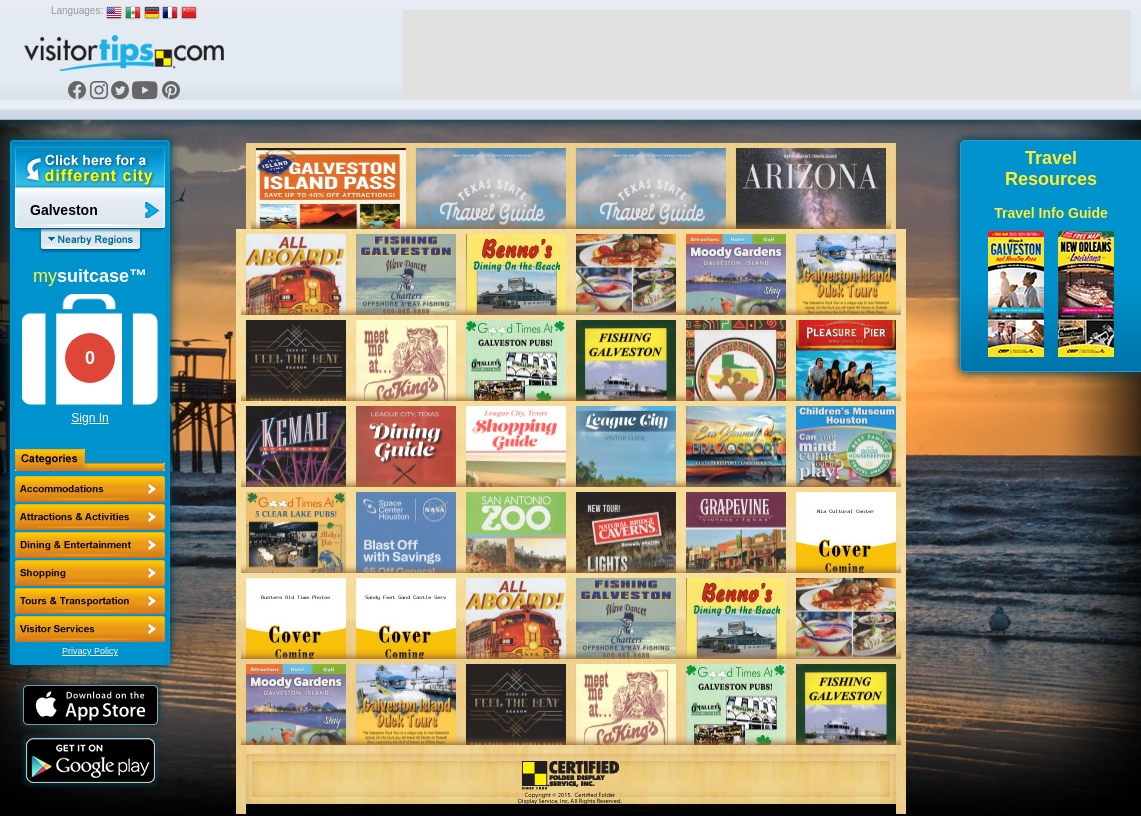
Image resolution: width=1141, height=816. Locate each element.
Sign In (89, 418)
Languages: (77, 10)
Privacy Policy (90, 651)
